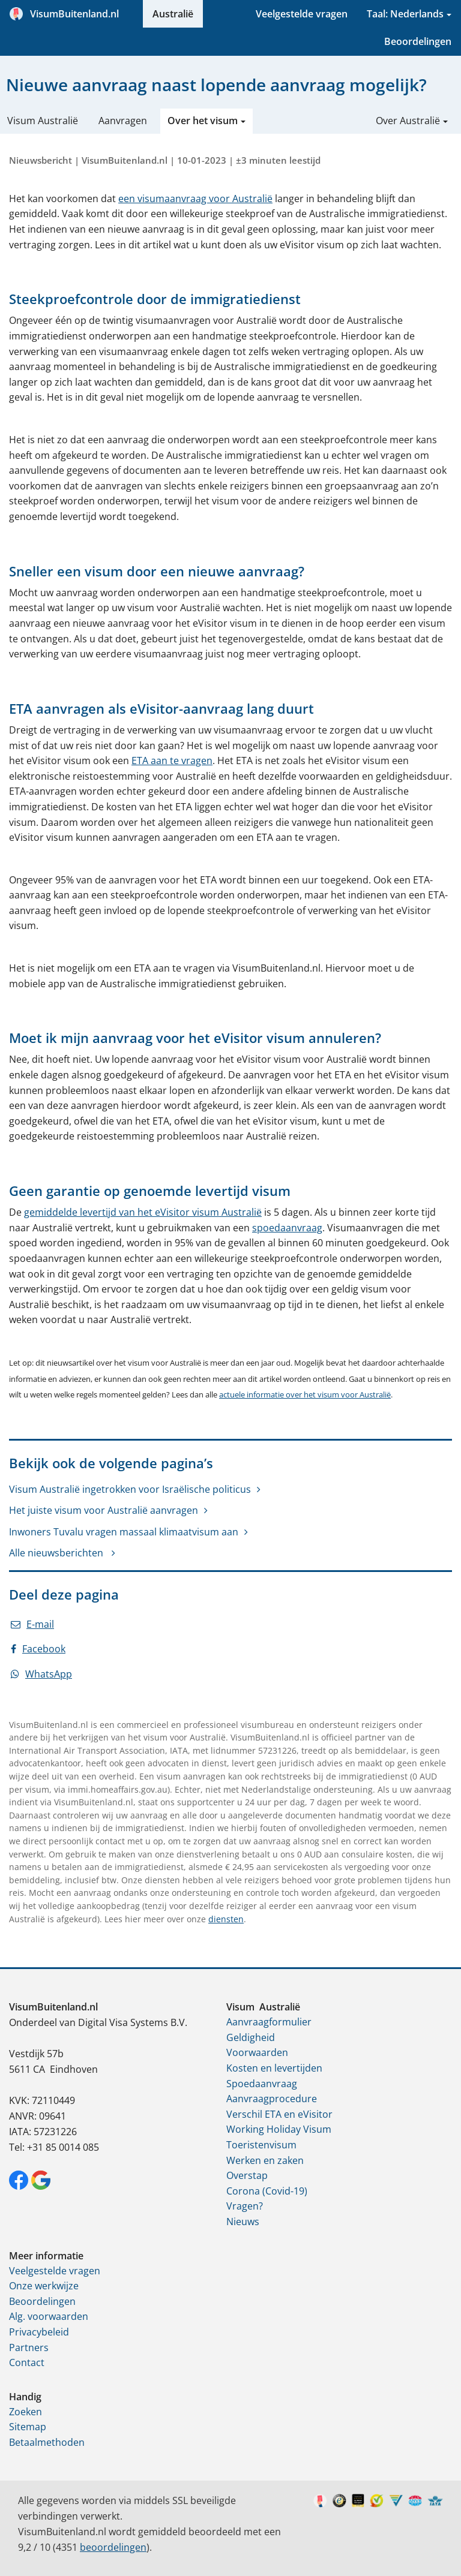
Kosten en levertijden (274, 2068)
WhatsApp (41, 1674)
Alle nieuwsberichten (57, 1552)
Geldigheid (250, 2037)
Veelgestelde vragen (302, 13)
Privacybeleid (39, 2331)
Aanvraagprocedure (271, 2098)
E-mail (32, 1624)
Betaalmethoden (47, 2442)
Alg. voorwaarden (48, 2316)
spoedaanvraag (287, 1227)
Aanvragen (122, 120)
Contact (26, 2362)
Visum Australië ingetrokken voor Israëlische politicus (130, 1489)
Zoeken (25, 2411)
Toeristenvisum (261, 2144)
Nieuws (242, 2221)
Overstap (247, 2175)
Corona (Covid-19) (266, 2191)
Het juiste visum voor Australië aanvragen (103, 1510)
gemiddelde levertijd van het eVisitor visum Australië (143, 1212)
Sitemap (27, 2426)
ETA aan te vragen (171, 760)
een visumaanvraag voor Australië (195, 198)
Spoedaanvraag (261, 2083)
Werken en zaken (265, 2160)
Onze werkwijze (44, 2285)
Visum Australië (42, 120)
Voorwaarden (257, 2052)
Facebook (38, 1648)
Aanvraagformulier (269, 2021)
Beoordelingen (417, 41)
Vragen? (244, 2206)
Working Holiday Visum (278, 2129)
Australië (172, 13)
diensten (226, 1919)
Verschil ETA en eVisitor (279, 2114)
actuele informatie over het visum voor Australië (305, 1394)
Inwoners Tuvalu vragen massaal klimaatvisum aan (123, 1531)
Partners (29, 2347)
